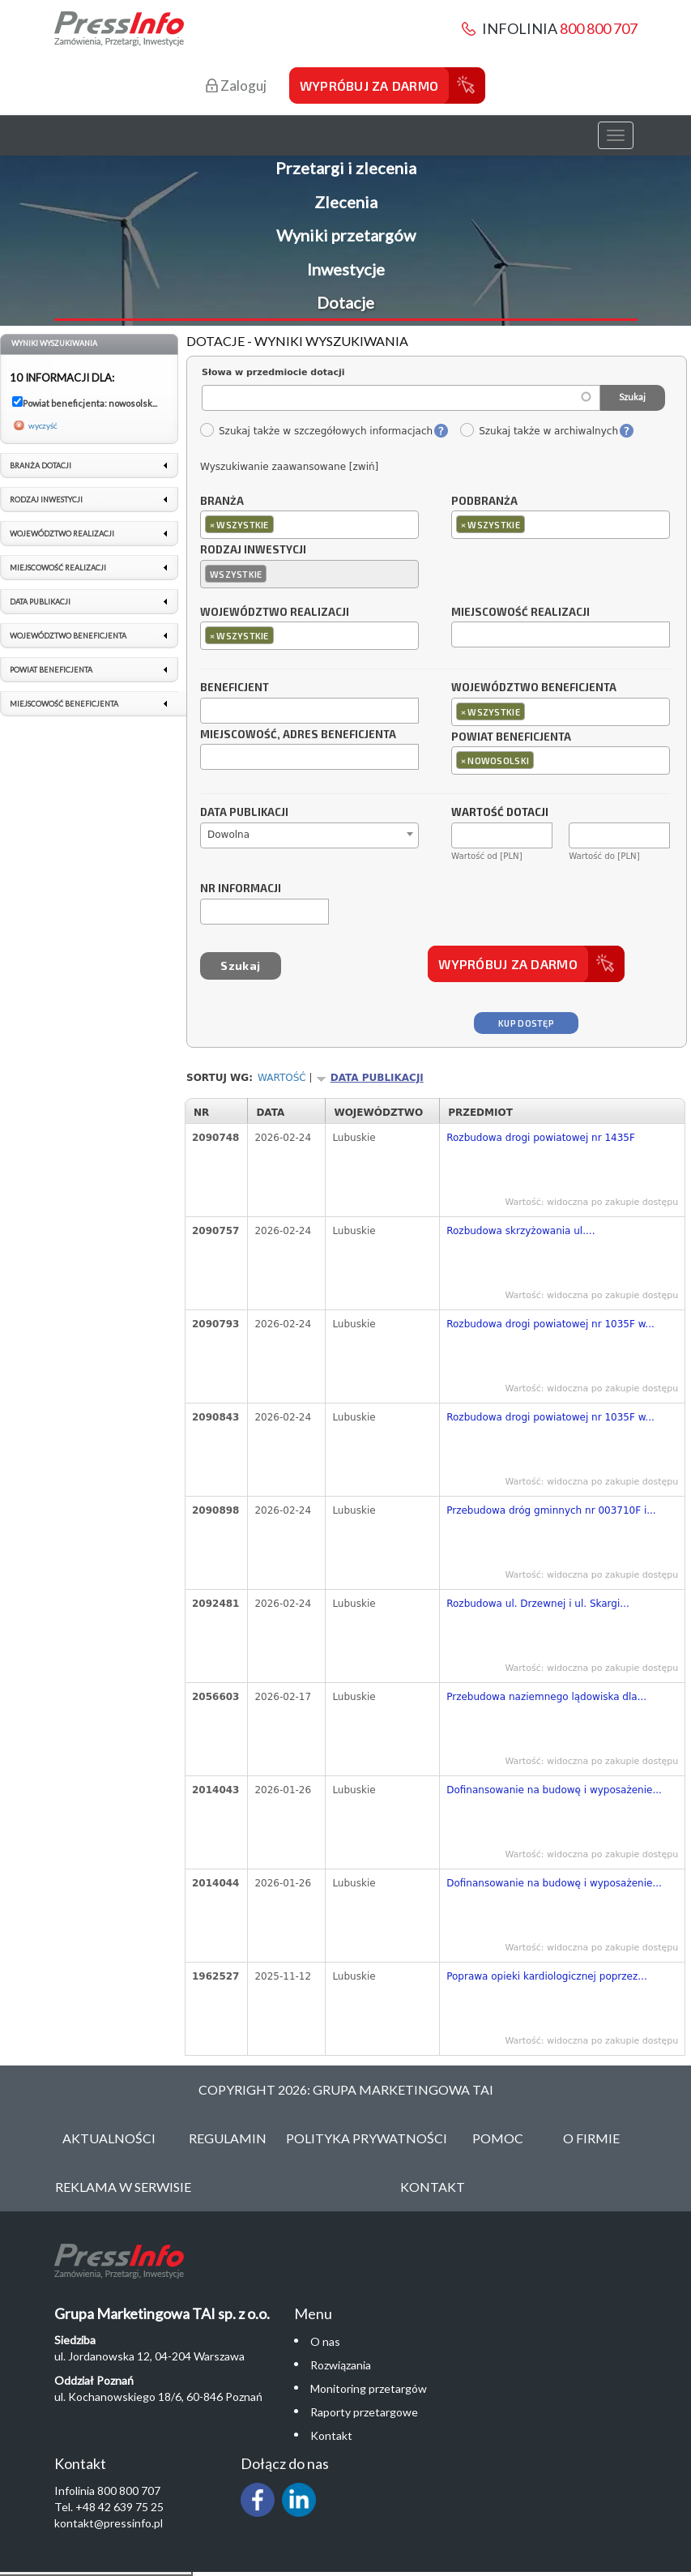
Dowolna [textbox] (228, 834)
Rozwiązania (340, 2365)
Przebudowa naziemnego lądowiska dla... (546, 1696)
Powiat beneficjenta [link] (51, 669)
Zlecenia (345, 201)
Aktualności (109, 2138)
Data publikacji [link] (40, 601)
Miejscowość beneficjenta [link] (64, 703)
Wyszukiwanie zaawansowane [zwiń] (289, 466)
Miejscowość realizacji (520, 612)
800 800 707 (599, 28)
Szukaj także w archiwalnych (538, 431)
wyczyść (43, 425)
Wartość (282, 1077)
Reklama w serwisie (123, 2186)
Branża (222, 501)
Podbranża (484, 501)
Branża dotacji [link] (40, 465)
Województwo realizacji (274, 612)
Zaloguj (236, 85)
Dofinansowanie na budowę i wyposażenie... (554, 1790)
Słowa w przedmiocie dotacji (273, 372)
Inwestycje (346, 269)
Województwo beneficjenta (533, 688)
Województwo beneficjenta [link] (68, 635)
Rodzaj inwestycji (253, 550)
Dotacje (345, 302)
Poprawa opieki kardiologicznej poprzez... (546, 1976)
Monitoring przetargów (368, 2388)
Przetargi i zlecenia (345, 167)
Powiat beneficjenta (511, 737)
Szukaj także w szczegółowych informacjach (316, 431)
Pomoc (497, 2138)
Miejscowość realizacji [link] (58, 567)
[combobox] (309, 525)
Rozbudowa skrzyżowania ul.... (520, 1231)
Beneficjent (234, 688)
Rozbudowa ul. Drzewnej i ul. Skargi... (537, 1603)
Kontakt (432, 2186)
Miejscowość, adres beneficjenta (298, 735)
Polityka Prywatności (366, 2138)
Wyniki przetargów (346, 235)
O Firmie (591, 2138)
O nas (325, 2341)
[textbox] (281, 523)
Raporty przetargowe (364, 2412)
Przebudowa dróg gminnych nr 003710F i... (551, 1510)
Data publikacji (244, 812)
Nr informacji (240, 889)
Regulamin (228, 2138)
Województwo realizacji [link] (62, 533)
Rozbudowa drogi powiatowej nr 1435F (540, 1137)
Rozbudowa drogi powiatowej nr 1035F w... (550, 1324)
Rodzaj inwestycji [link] (46, 499)
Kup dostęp (526, 1023)
